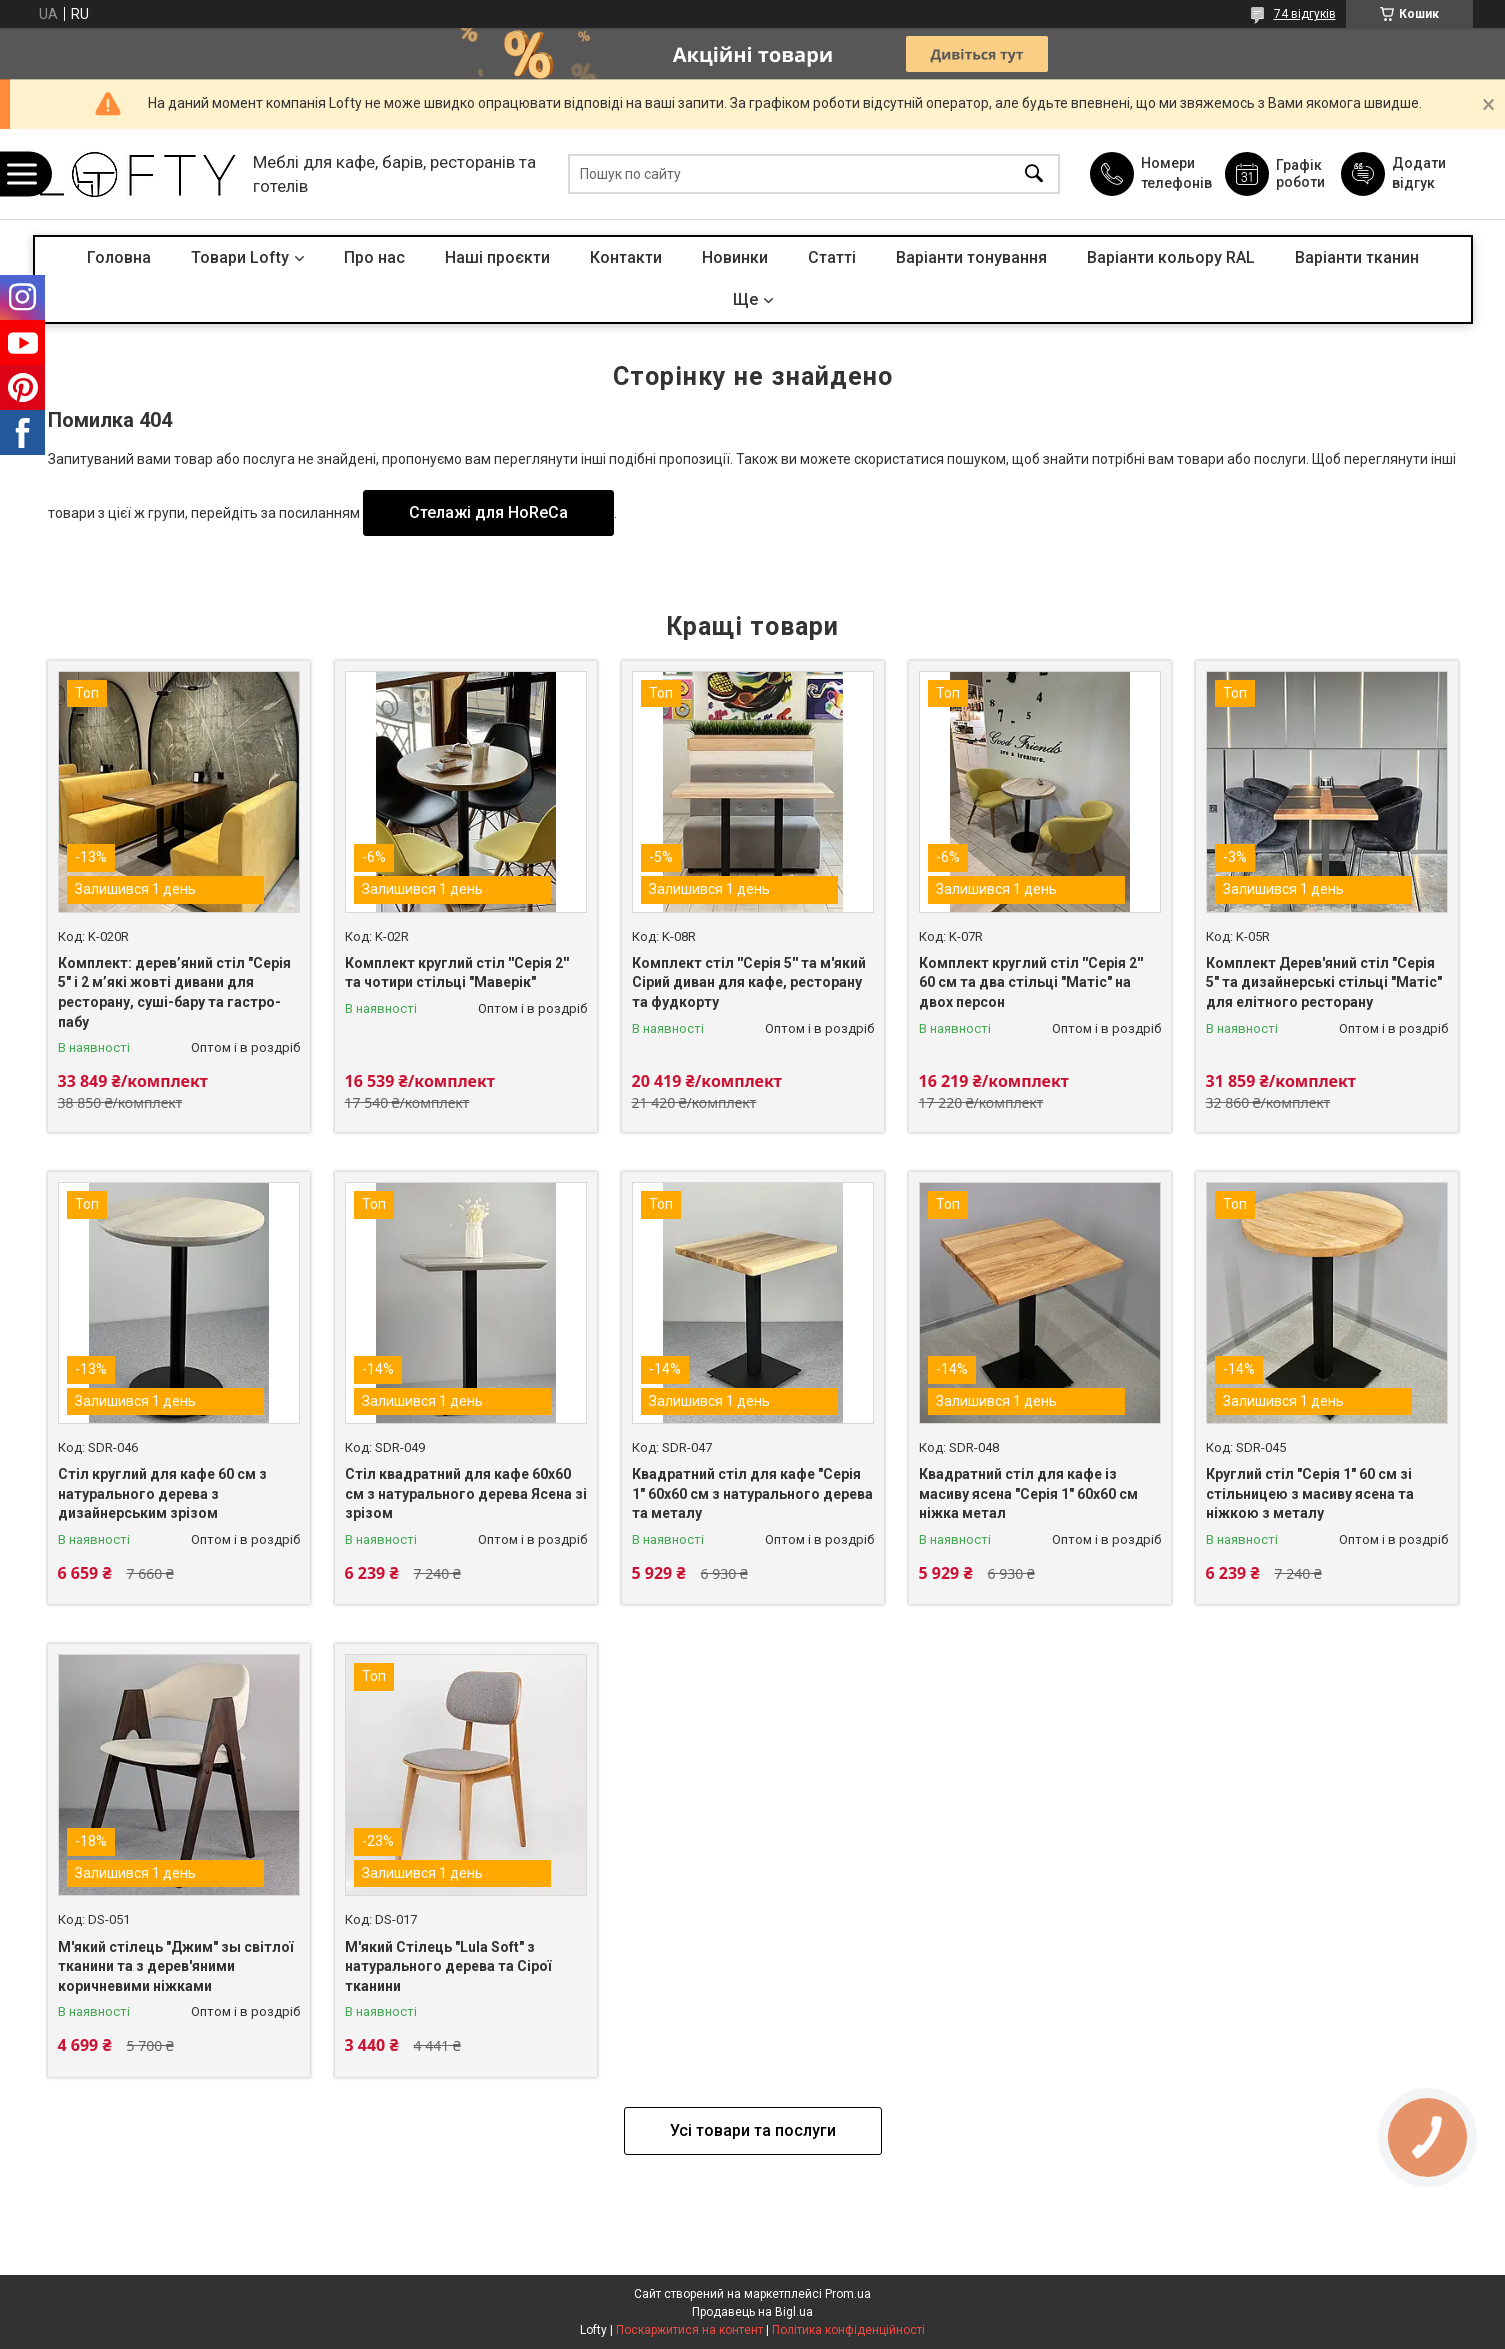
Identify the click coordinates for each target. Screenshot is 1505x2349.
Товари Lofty (240, 257)
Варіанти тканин (1357, 257)
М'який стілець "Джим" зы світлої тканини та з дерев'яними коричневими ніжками (175, 1966)
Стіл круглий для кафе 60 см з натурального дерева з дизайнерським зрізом (162, 1493)
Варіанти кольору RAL (1171, 257)
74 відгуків (1305, 14)
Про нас (374, 257)
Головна (119, 257)
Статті (832, 257)
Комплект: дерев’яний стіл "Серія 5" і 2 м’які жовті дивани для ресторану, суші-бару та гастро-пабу (174, 992)
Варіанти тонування (971, 257)
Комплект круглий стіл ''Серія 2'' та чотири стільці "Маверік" (457, 973)
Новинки (735, 257)
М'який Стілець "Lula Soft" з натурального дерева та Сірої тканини (448, 1966)
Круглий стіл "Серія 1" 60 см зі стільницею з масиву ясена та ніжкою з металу (1310, 1493)
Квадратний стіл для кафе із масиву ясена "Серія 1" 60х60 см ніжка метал (1028, 1493)
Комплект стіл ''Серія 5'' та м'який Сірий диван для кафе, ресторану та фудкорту (749, 982)
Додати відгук (1419, 173)
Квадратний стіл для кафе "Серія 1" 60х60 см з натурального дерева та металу (752, 1493)
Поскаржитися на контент (689, 2330)
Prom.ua (848, 2294)
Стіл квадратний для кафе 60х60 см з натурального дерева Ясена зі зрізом (466, 1493)
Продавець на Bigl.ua (752, 2312)
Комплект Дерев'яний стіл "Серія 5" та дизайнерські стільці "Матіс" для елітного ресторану (1324, 982)
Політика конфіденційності (848, 2330)
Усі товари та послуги (753, 2130)
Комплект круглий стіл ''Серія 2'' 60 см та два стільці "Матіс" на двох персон (1031, 982)
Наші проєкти (497, 257)
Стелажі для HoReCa (488, 512)
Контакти (626, 257)
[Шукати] (1034, 174)
